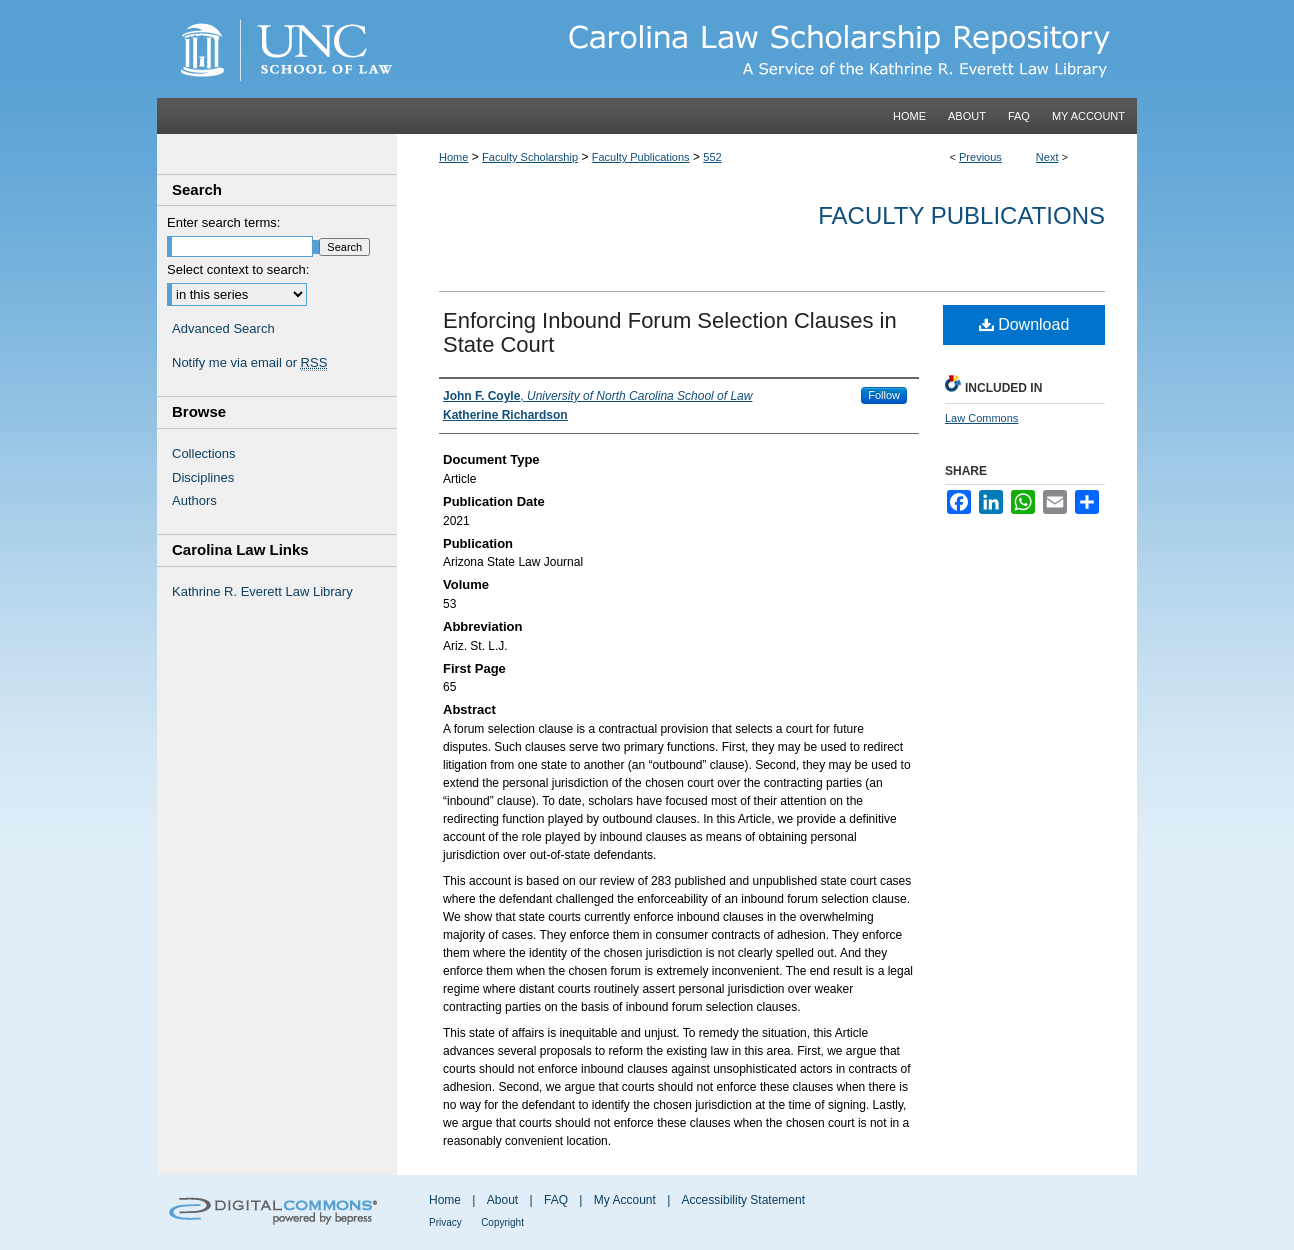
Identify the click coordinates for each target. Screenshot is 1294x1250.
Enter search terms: (223, 222)
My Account (625, 1200)
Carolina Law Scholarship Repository (767, 49)
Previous (980, 157)
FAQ (556, 1200)
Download (1024, 324)
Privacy (445, 1222)
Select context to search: (238, 269)
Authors (194, 500)
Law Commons (981, 418)
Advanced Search (223, 328)
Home (453, 157)
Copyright (502, 1222)
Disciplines (203, 477)
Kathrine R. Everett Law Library (262, 591)
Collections (204, 453)
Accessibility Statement (743, 1200)
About (502, 1200)
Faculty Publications (641, 157)
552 (712, 157)
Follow (884, 395)
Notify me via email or (249, 363)
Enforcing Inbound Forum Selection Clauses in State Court (670, 332)
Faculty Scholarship (530, 157)
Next (1047, 157)
